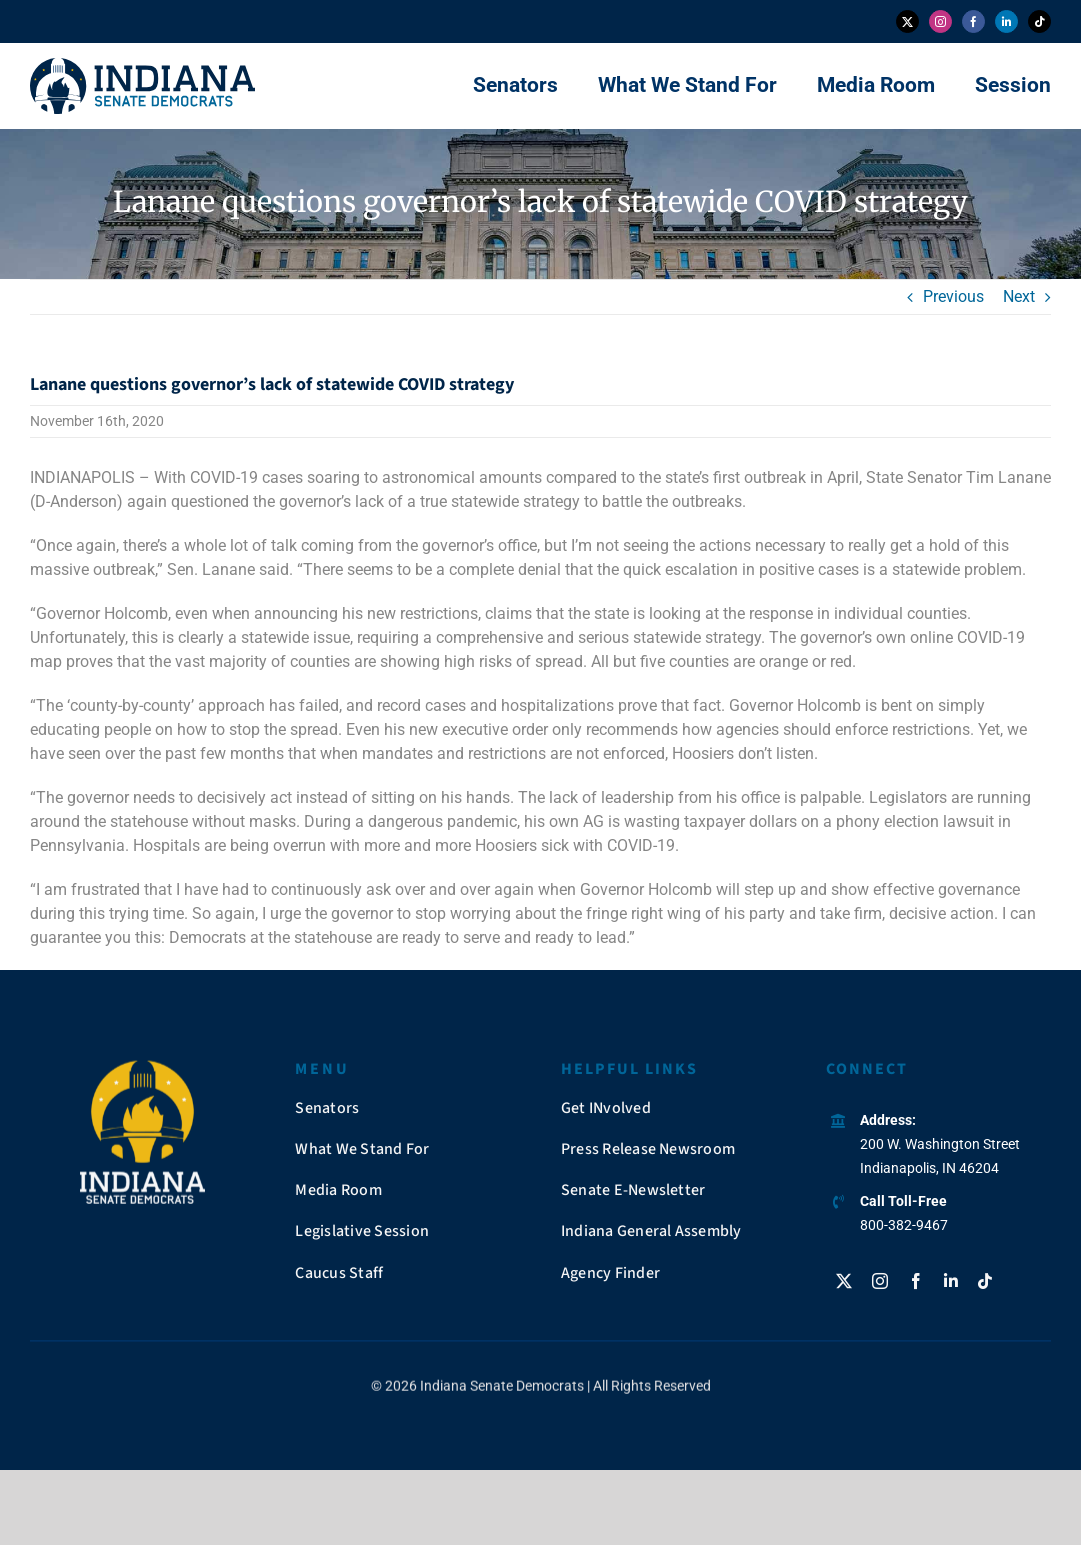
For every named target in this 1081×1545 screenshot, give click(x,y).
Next (1019, 296)
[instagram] (940, 21)
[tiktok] (1039, 21)
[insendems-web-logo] (142, 65)
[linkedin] (1006, 21)
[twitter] (907, 21)
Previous (953, 296)
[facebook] (973, 21)
